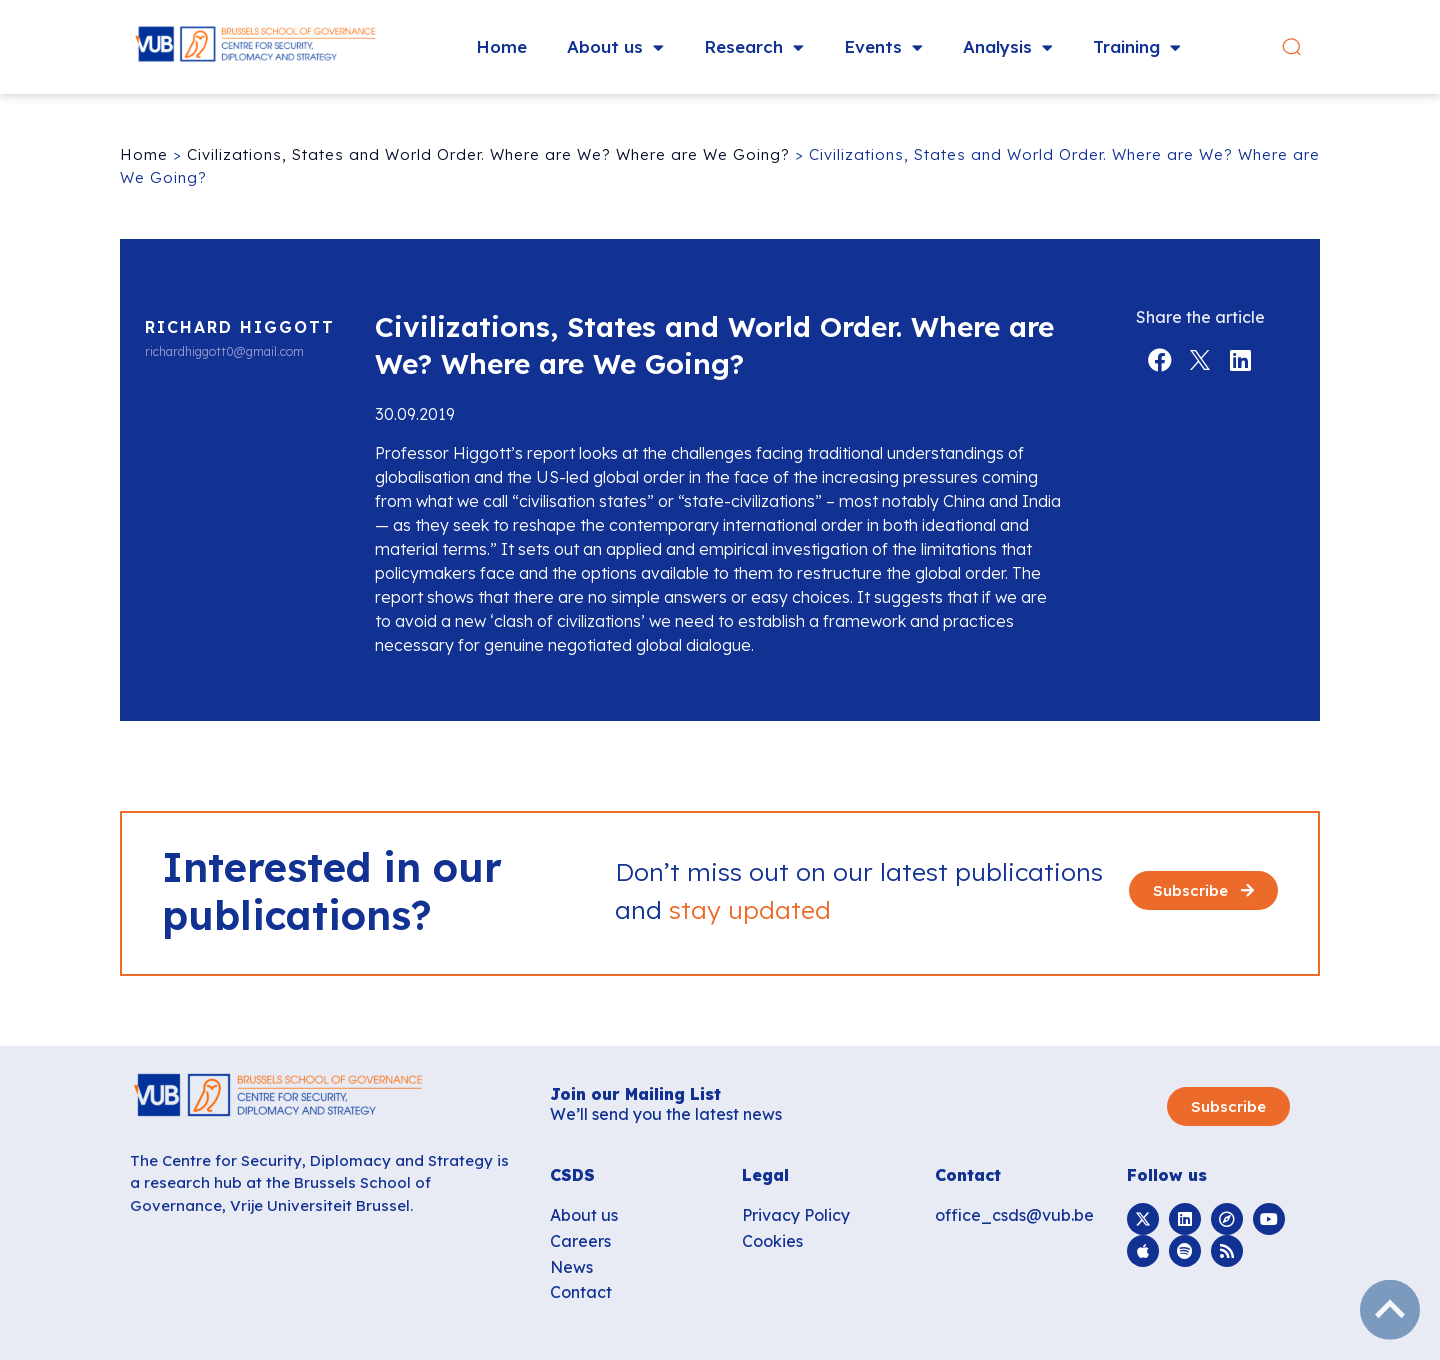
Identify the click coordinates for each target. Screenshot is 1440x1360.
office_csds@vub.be (1014, 1215)
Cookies (772, 1241)
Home (501, 46)
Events (883, 47)
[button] (1303, 47)
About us (615, 47)
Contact (581, 1292)
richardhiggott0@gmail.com (224, 352)
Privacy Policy (796, 1215)
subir (1390, 1310)
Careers (580, 1241)
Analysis (1008, 47)
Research (754, 47)
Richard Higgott (240, 327)
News (571, 1267)
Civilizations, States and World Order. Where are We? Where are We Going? (488, 154)
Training (1137, 47)
